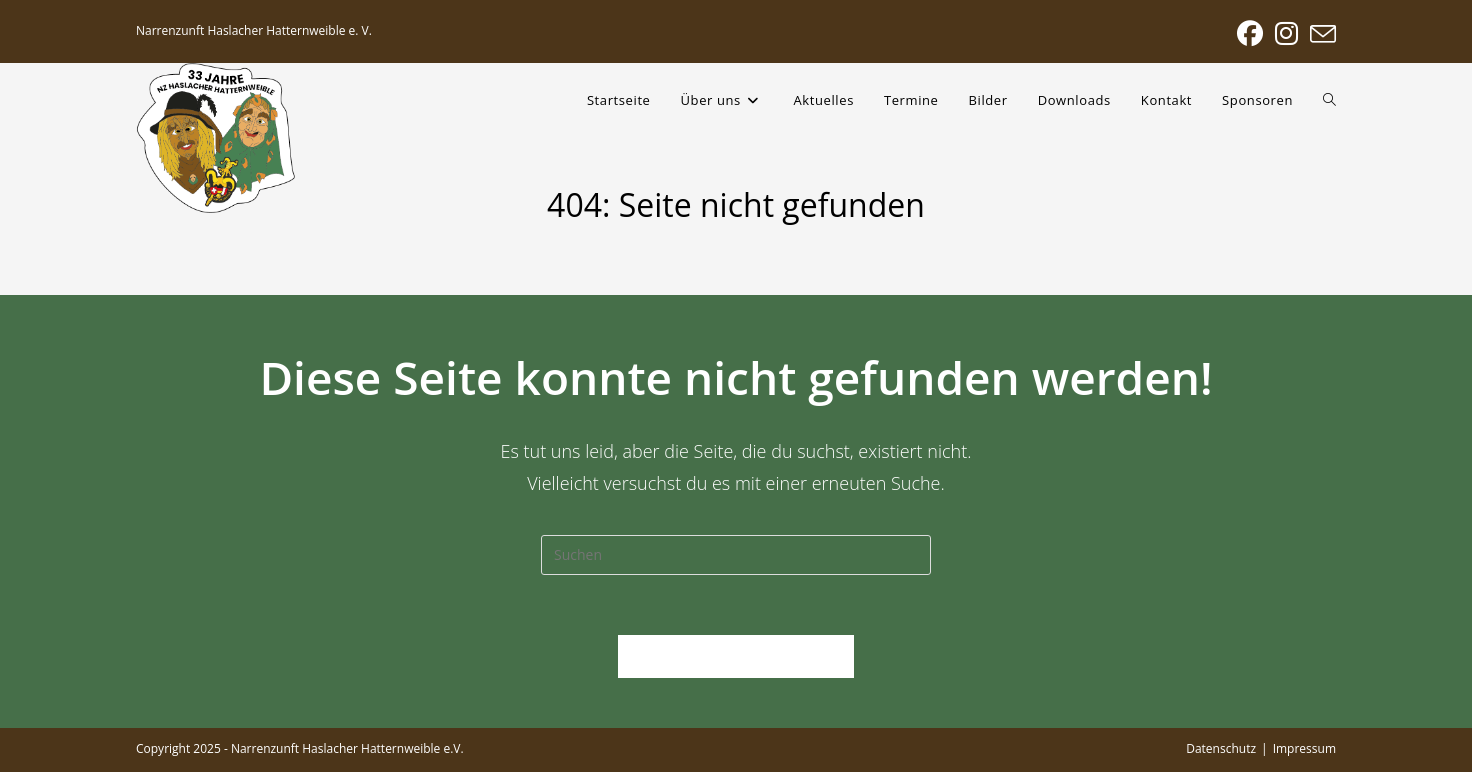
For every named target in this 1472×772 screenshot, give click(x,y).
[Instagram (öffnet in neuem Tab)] (1286, 34)
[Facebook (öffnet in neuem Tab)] (1250, 34)
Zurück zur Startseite (736, 656)
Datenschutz (1221, 748)
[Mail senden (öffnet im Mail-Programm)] (1320, 34)
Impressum (1304, 748)
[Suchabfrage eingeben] (736, 555)
